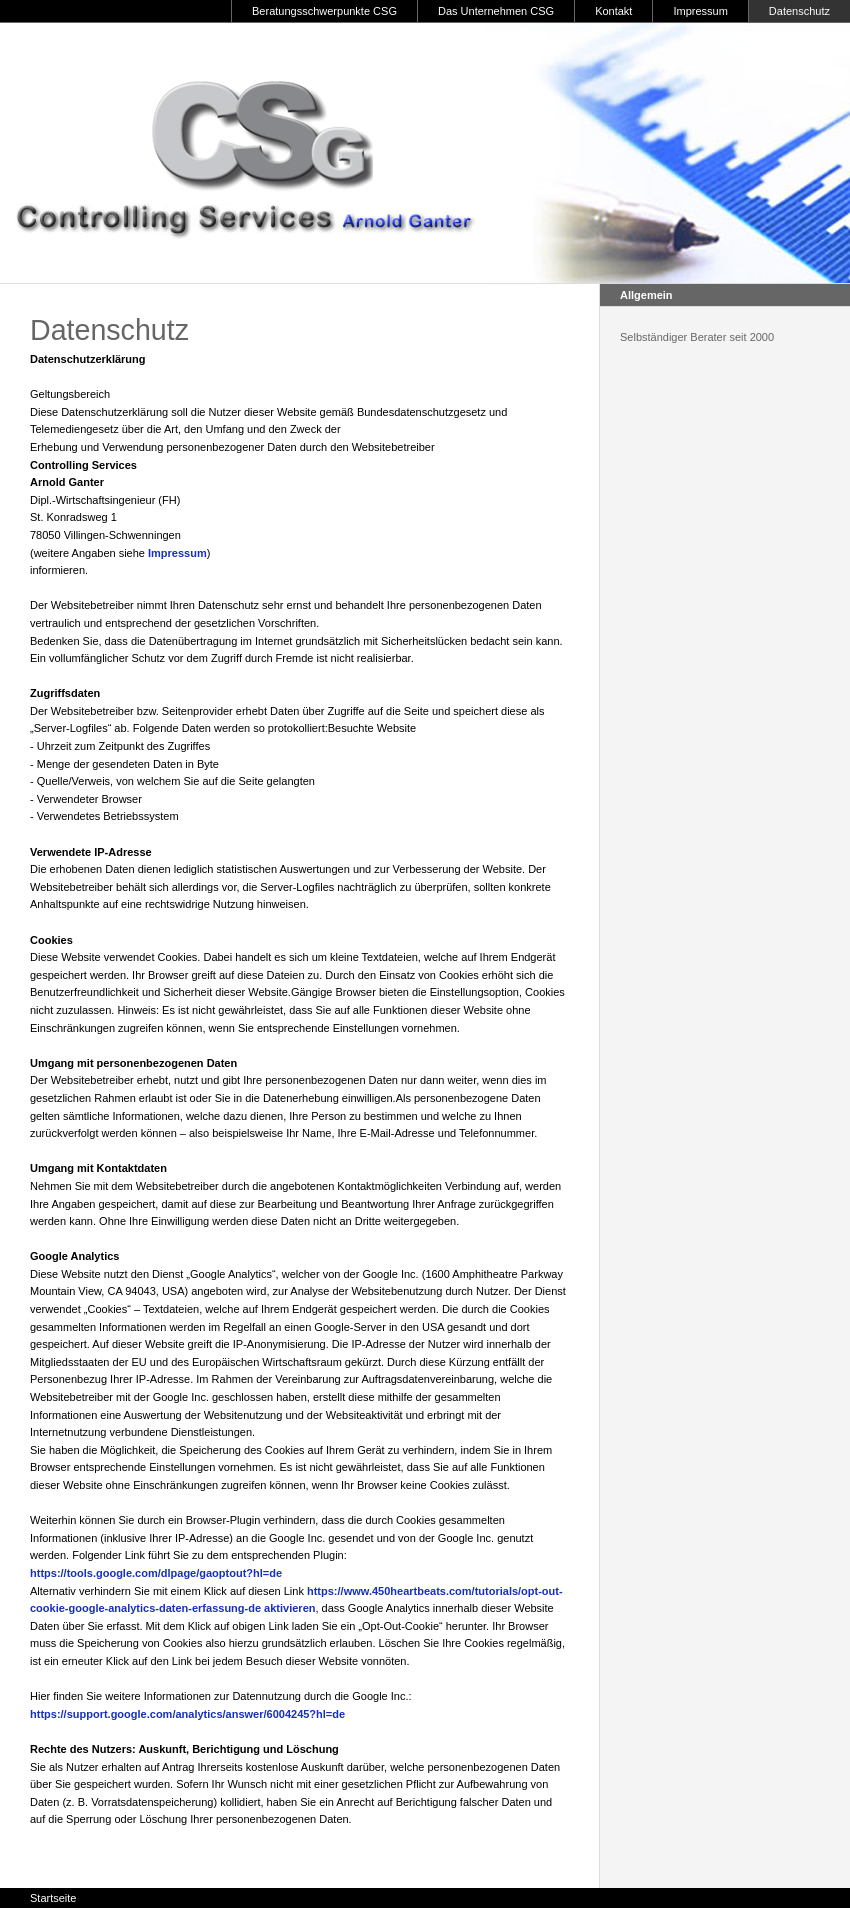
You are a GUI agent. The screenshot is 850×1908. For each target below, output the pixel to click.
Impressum (700, 11)
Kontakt (613, 11)
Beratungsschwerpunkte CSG (324, 11)
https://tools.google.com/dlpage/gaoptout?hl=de (156, 1573)
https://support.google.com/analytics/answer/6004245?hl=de (187, 1714)
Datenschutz (799, 11)
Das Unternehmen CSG (496, 11)
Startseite (53, 1898)
